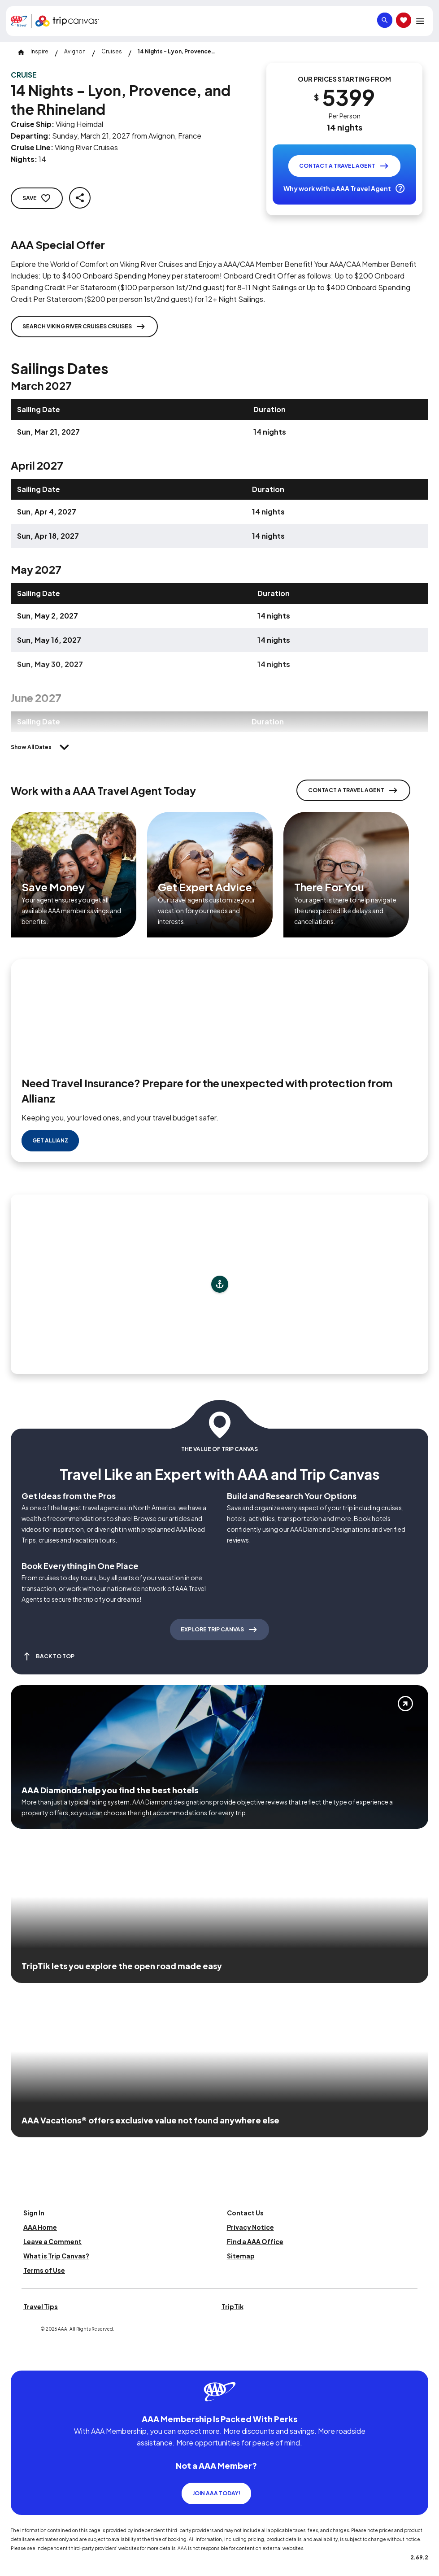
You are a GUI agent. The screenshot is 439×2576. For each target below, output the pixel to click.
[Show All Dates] (42, 747)
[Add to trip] (220, 1251)
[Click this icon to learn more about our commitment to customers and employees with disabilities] (24, 2327)
